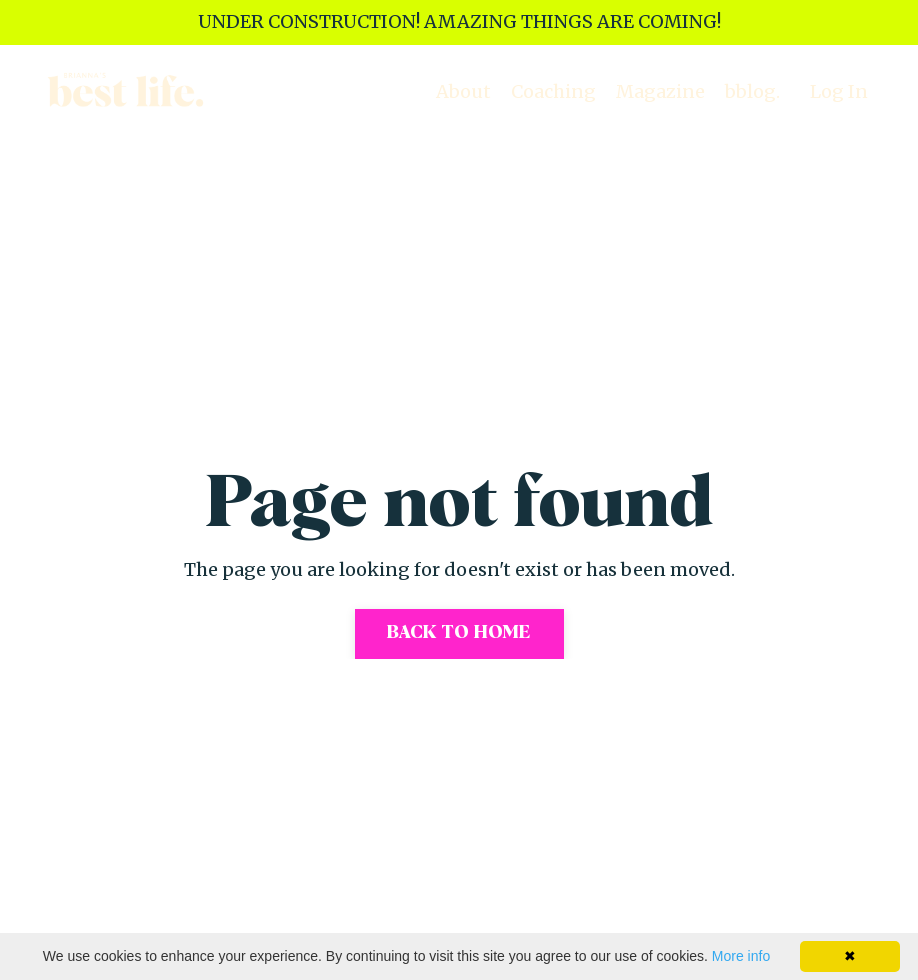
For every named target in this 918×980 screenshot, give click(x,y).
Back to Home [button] (459, 633)
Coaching (553, 91)
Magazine (660, 91)
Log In (839, 91)
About (463, 91)
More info (741, 956)
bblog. (752, 91)
